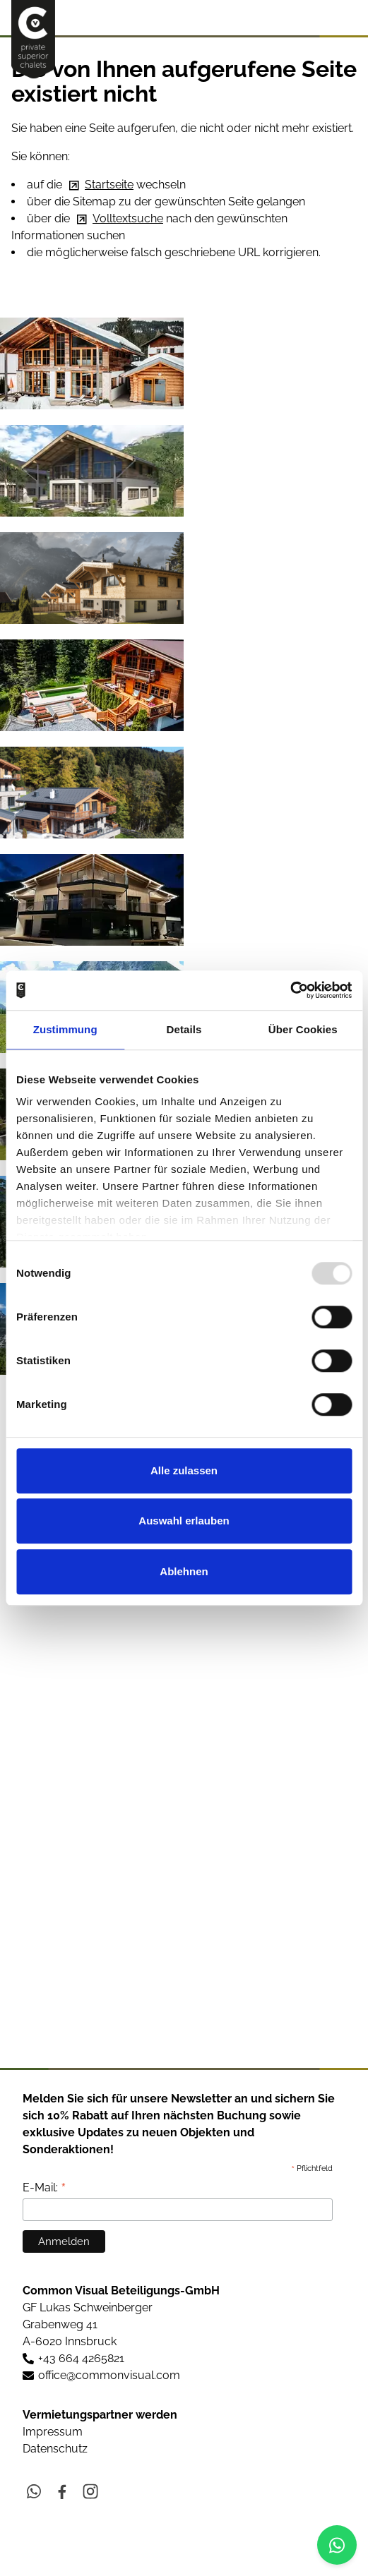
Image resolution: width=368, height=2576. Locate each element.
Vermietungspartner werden (100, 2414)
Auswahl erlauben (183, 1521)
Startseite (109, 184)
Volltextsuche (128, 218)
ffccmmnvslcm (109, 2375)
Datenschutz (55, 2448)
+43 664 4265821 (81, 2358)
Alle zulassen (184, 1470)
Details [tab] (184, 1029)
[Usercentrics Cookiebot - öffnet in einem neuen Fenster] (290, 990)
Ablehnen (184, 1571)
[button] (345, 17)
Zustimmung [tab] (65, 1029)
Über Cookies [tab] (303, 1029)
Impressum (53, 2431)
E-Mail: (44, 2187)
